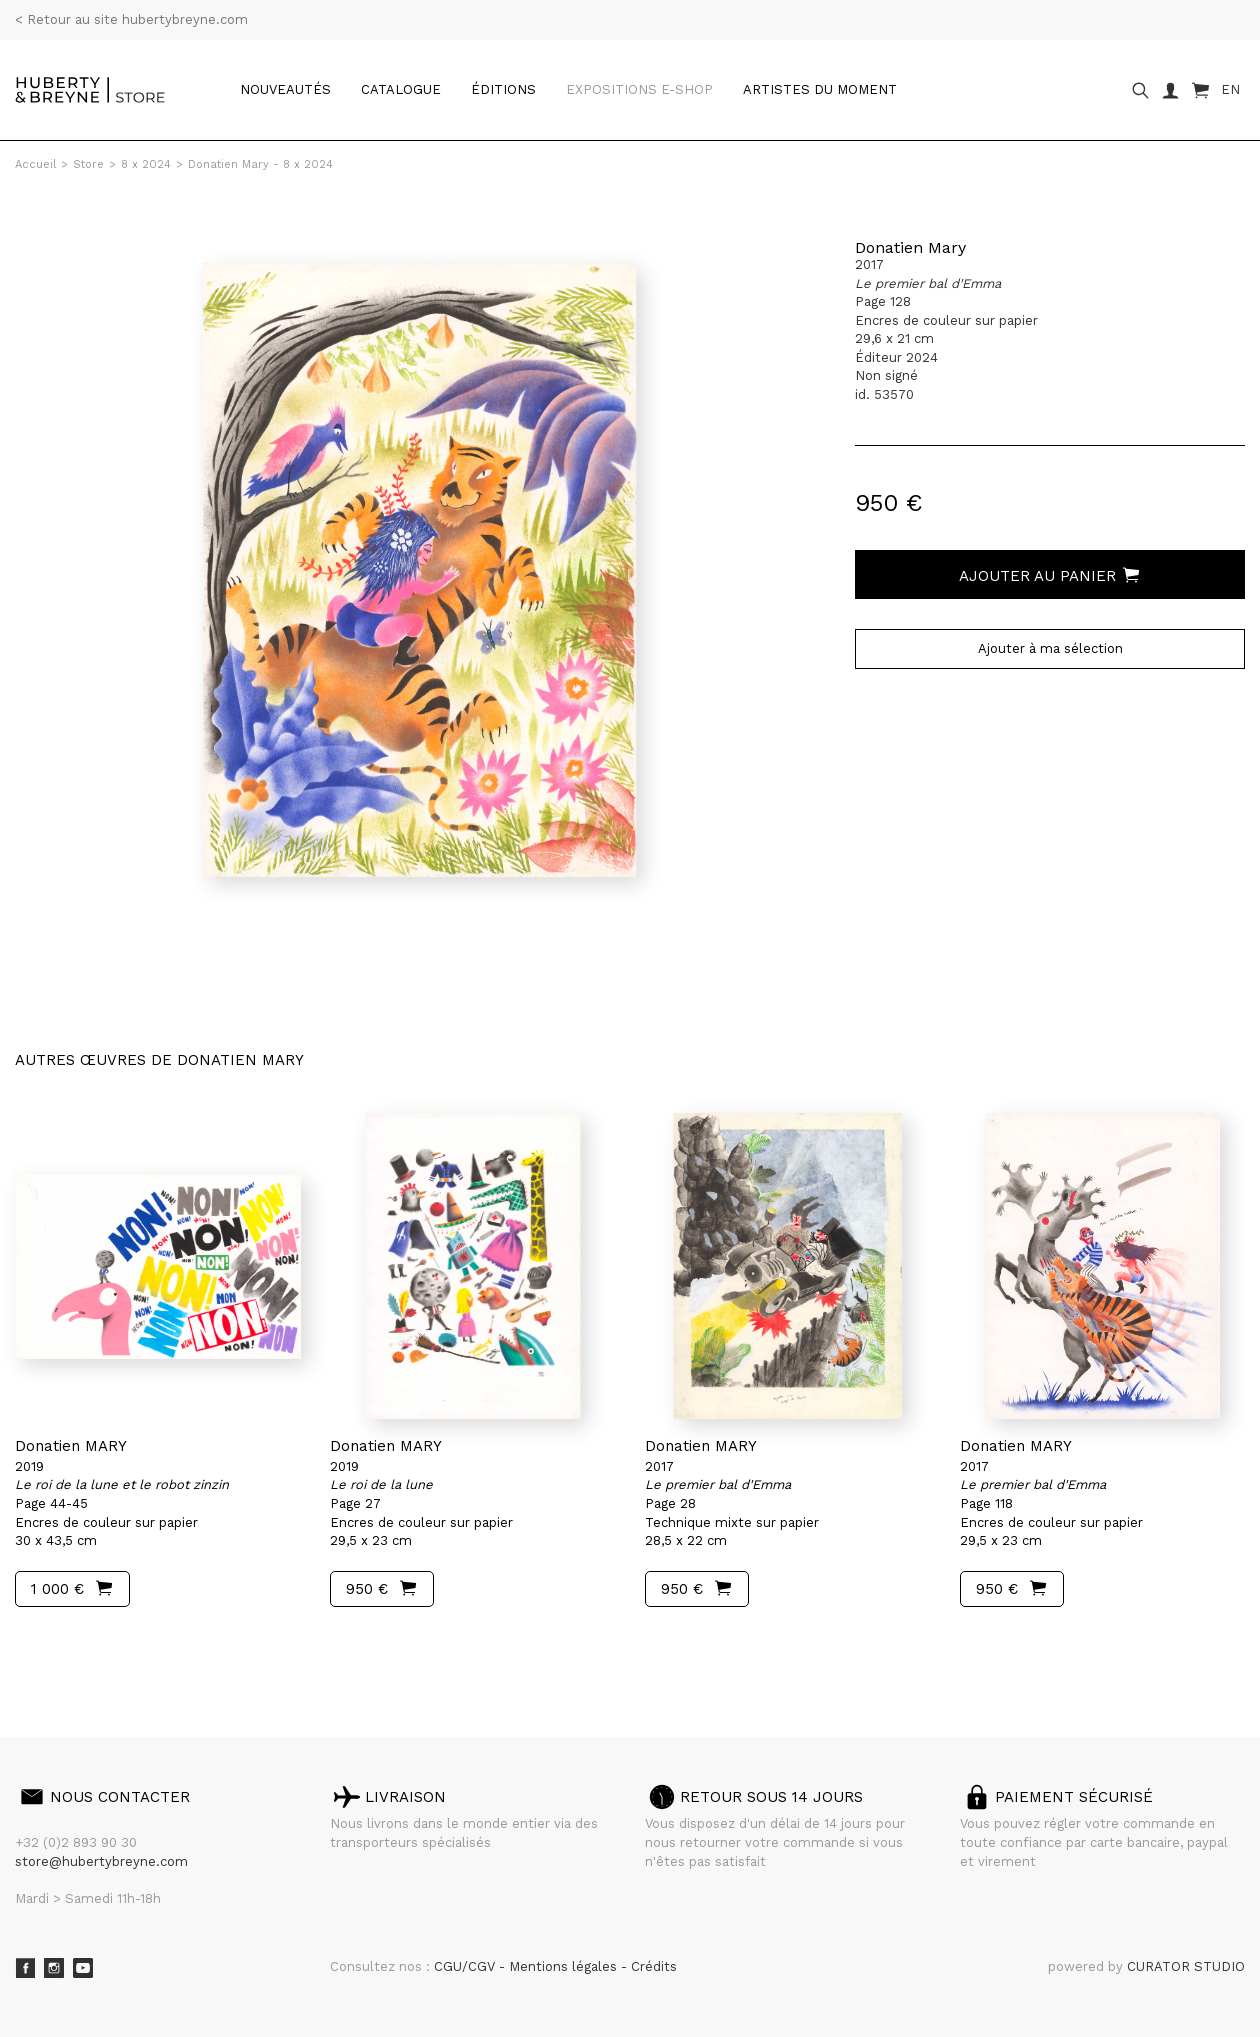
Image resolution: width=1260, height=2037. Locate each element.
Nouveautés (285, 89)
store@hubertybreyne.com (101, 1861)
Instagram (54, 1968)
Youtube (83, 1968)
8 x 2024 (146, 164)
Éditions (503, 89)
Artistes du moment (820, 89)
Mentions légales (565, 1966)
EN (1230, 89)
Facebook (25, 1968)
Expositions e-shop (639, 89)
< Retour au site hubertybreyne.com (131, 19)
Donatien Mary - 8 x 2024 (260, 164)
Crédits (654, 1966)
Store (88, 164)
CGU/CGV (466, 1966)
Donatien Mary (910, 247)
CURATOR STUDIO (1186, 1966)
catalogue (401, 89)
